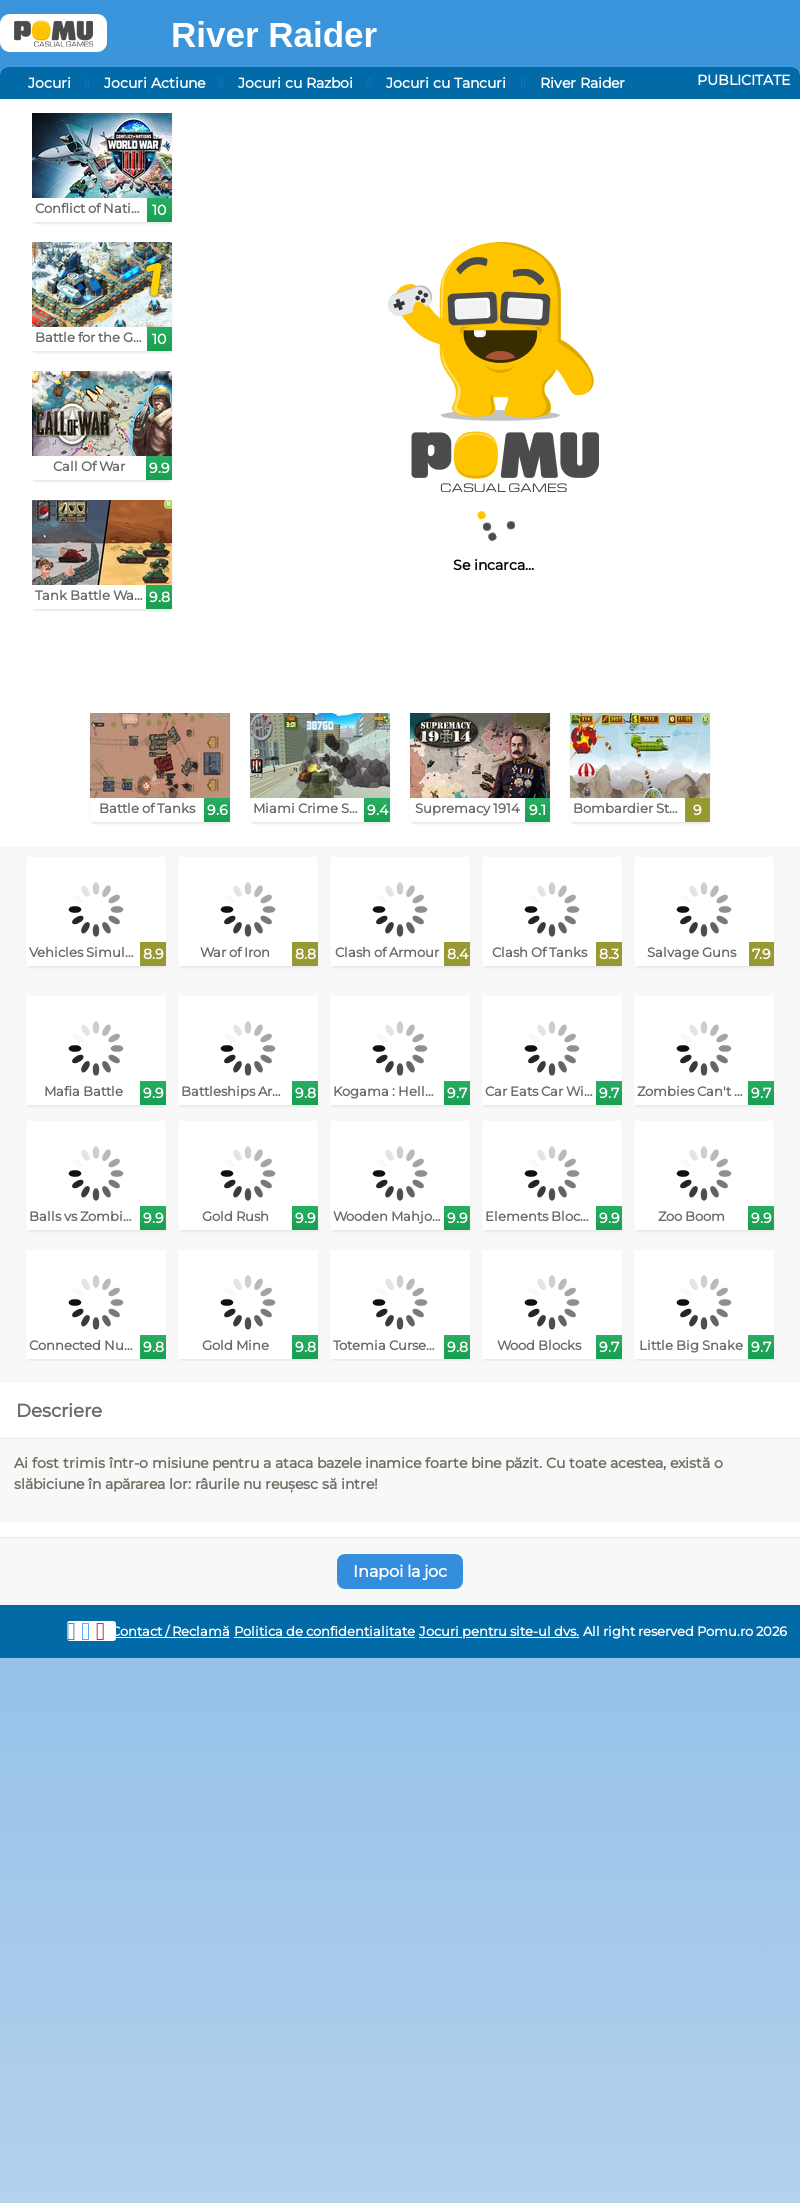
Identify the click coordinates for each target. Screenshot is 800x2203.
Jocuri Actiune (154, 83)
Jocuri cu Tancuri (446, 83)
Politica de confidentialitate (324, 1631)
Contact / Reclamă (170, 1631)
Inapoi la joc (400, 1571)
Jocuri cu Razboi (295, 83)
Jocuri (49, 83)
